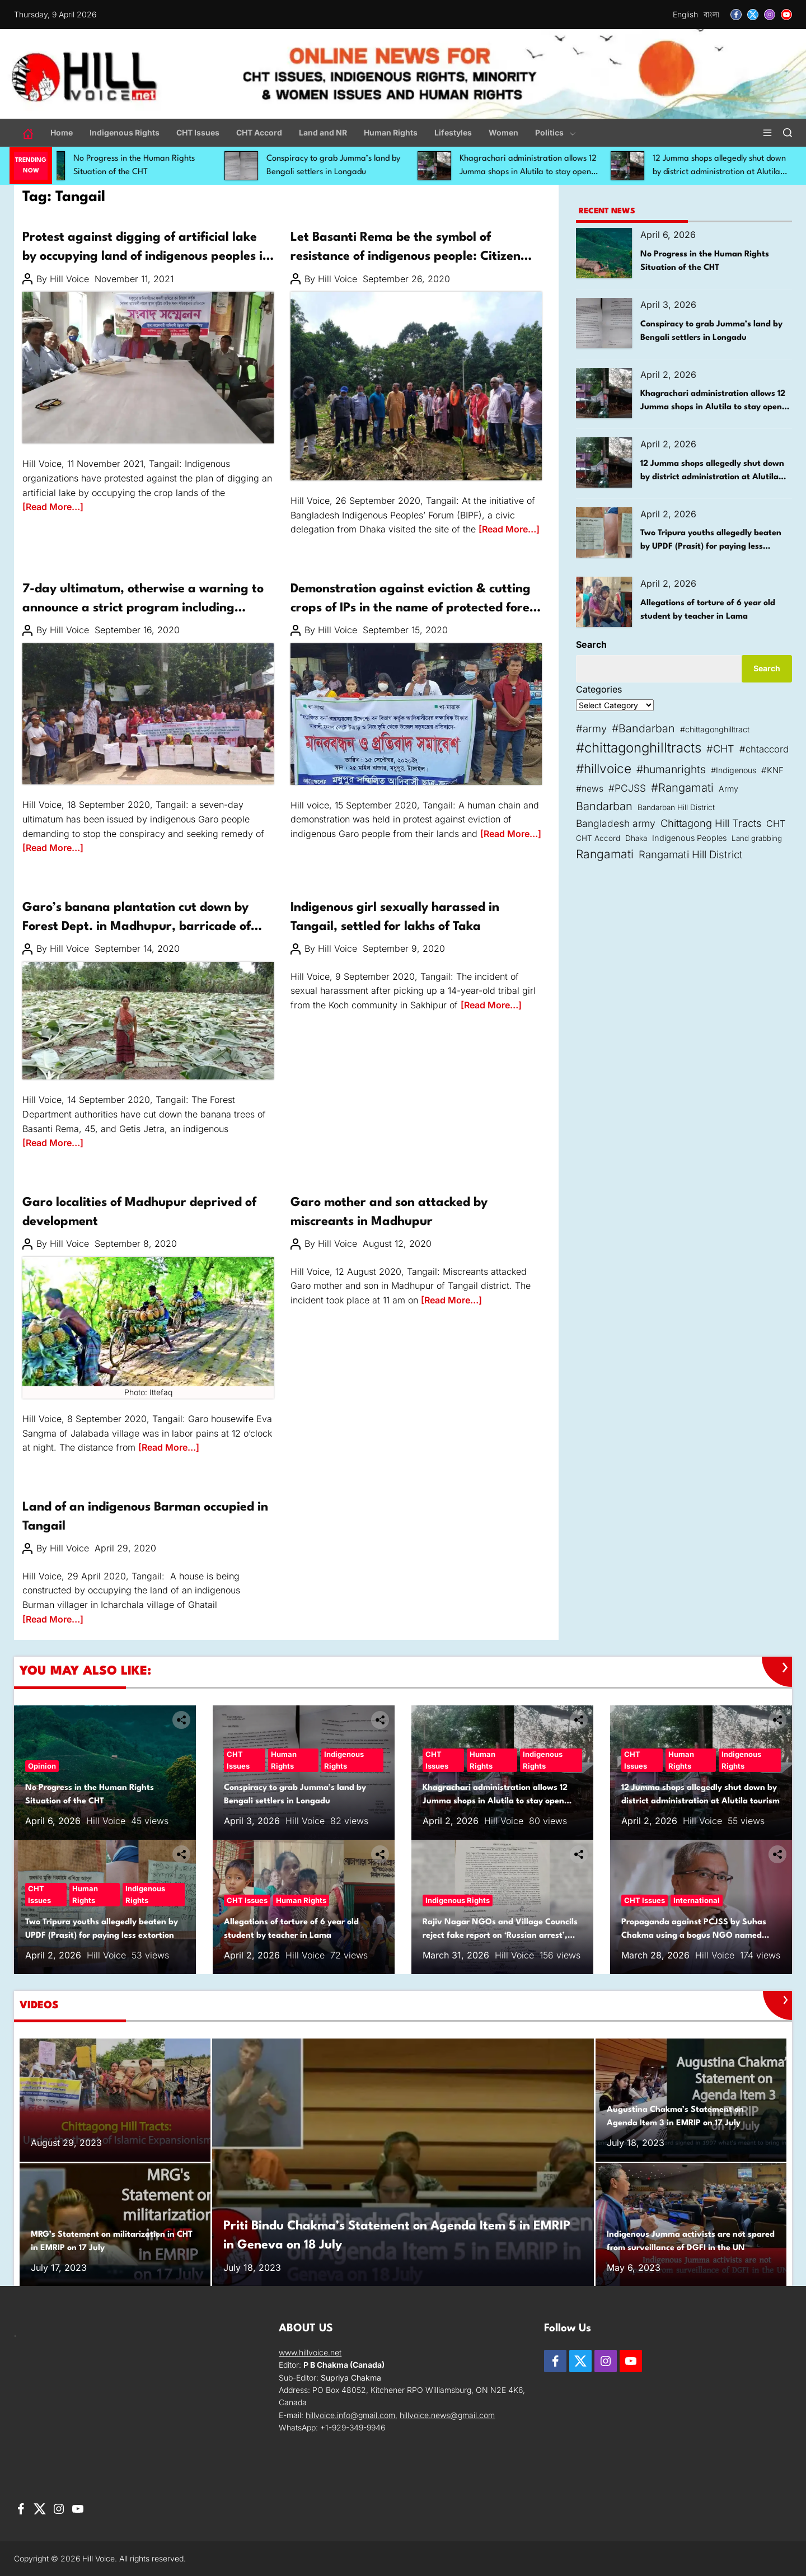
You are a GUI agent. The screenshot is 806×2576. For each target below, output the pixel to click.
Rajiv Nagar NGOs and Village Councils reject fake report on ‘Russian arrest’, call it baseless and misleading (500, 1935)
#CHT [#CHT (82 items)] (720, 748)
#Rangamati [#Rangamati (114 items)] (682, 787)
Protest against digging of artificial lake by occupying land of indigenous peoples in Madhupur (146, 256)
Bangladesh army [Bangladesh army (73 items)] (615, 823)
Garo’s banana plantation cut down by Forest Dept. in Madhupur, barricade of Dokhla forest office (136, 926)
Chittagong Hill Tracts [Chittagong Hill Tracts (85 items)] (710, 823)
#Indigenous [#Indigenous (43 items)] (733, 770)
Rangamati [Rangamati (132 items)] (605, 854)
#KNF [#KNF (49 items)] (772, 770)
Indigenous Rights (125, 132)
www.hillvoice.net (310, 2352)
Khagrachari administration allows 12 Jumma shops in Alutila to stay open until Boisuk (548, 172)
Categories (599, 689)
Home (61, 132)
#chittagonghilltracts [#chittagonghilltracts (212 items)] (638, 748)
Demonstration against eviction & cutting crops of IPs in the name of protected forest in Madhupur (415, 608)
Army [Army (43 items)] (728, 788)
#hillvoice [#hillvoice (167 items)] (603, 768)
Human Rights (391, 132)
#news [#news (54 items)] (589, 788)
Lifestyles (453, 132)
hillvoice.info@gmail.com (350, 2415)
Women (503, 132)
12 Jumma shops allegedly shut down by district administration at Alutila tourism (712, 477)
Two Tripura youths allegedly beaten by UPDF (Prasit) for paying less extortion (710, 546)
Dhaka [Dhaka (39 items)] (636, 838)
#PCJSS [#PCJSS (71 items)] (627, 788)
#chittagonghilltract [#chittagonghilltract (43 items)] (714, 729)
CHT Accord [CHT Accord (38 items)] (598, 838)
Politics (555, 132)
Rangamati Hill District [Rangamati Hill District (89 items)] (691, 854)
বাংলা (711, 14)
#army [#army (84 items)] (591, 728)
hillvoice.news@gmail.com (447, 2415)
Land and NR (323, 132)
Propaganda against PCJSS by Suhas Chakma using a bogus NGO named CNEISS (693, 1935)
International (696, 1900)
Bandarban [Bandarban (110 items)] (604, 806)
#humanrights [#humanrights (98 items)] (671, 769)
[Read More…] (52, 506)
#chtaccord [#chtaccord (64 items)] (764, 749)
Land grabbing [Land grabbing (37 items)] (757, 838)
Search (591, 644)
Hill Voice (69, 278)
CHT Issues (197, 132)
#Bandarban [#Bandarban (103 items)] (643, 728)
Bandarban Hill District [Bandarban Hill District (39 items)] (676, 807)
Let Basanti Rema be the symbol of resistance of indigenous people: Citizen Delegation (405, 256)
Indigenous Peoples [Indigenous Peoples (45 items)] (689, 838)
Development (49, 1186)
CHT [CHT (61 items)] (775, 823)
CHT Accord (259, 132)
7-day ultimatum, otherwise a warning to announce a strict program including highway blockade (143, 608)
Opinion (42, 1765)
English (685, 14)
